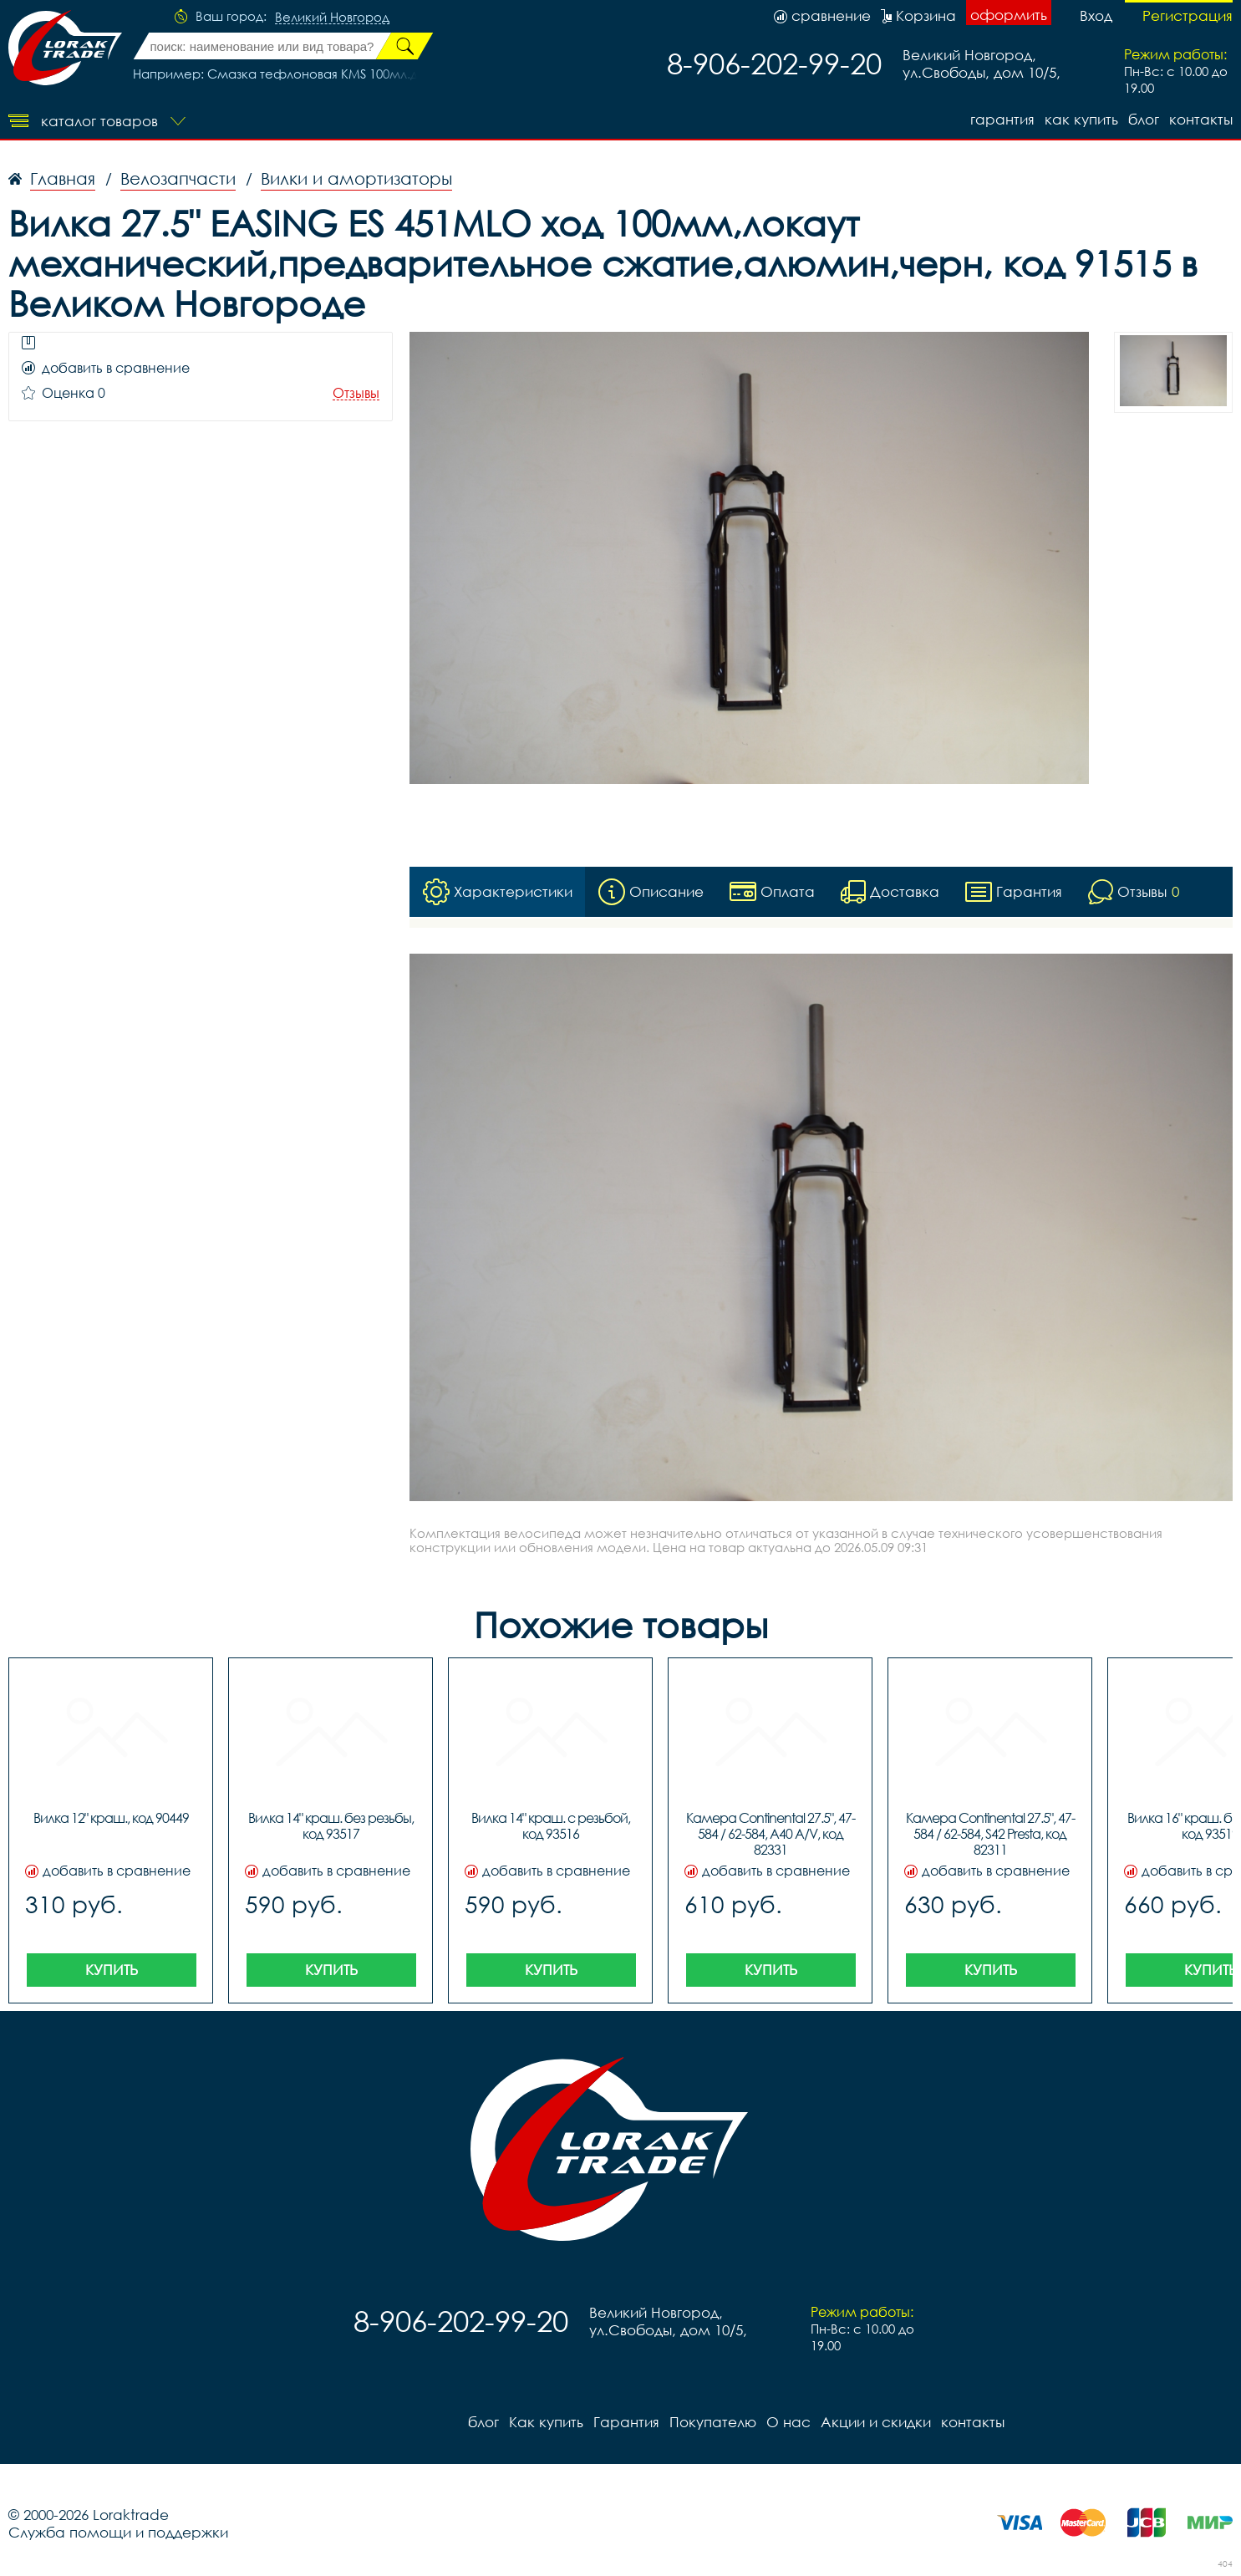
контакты (1201, 119)
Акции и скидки (876, 2422)
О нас (788, 2422)
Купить (111, 1969)
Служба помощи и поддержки (118, 2532)
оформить (1008, 14)
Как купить (1081, 119)
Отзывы (356, 393)
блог (1143, 119)
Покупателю (712, 2422)
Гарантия (1002, 119)
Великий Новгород (332, 17)
